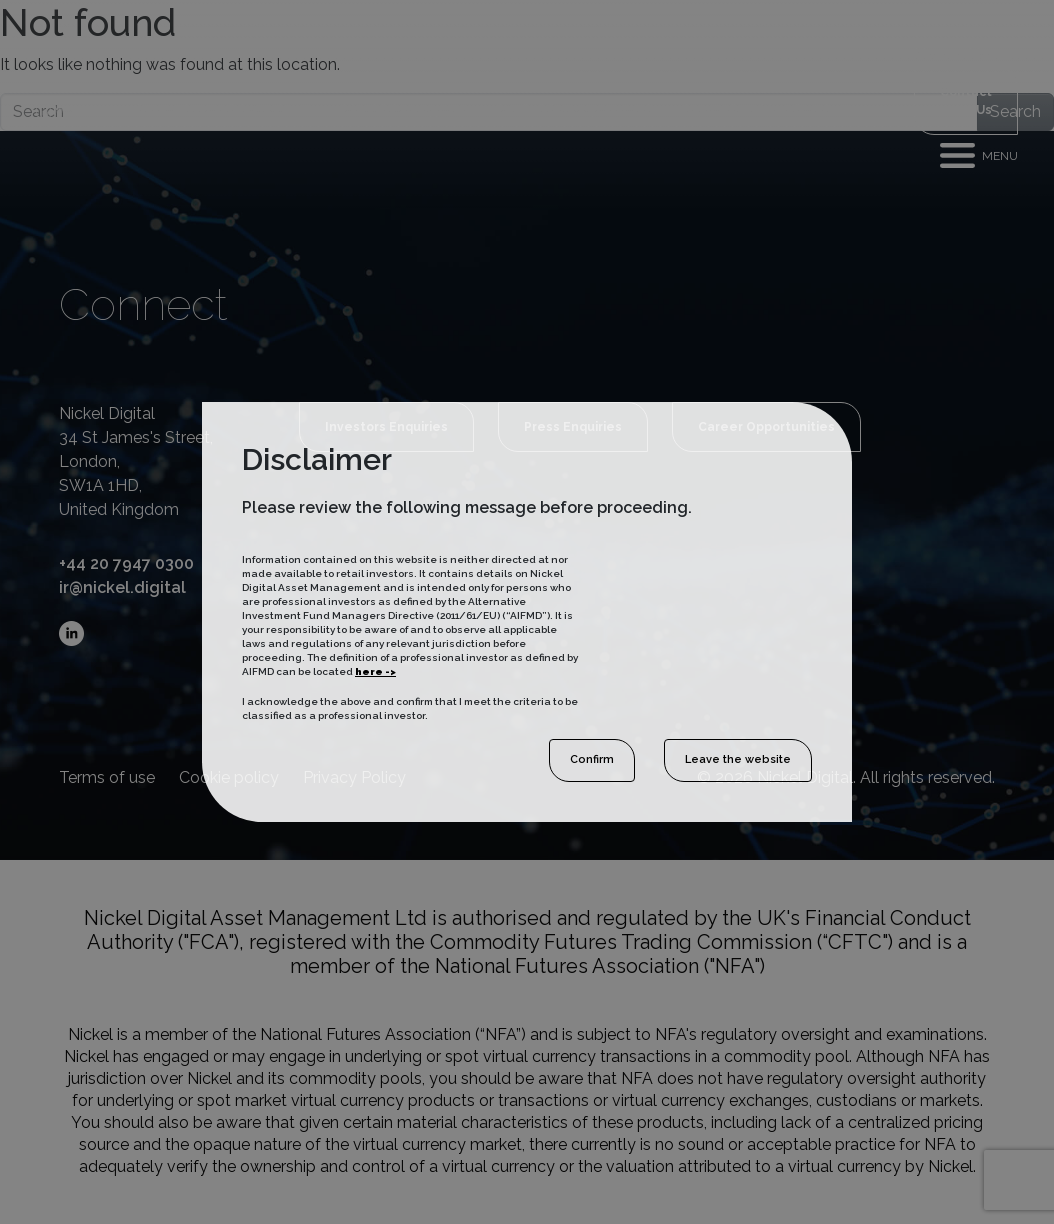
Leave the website (738, 759)
